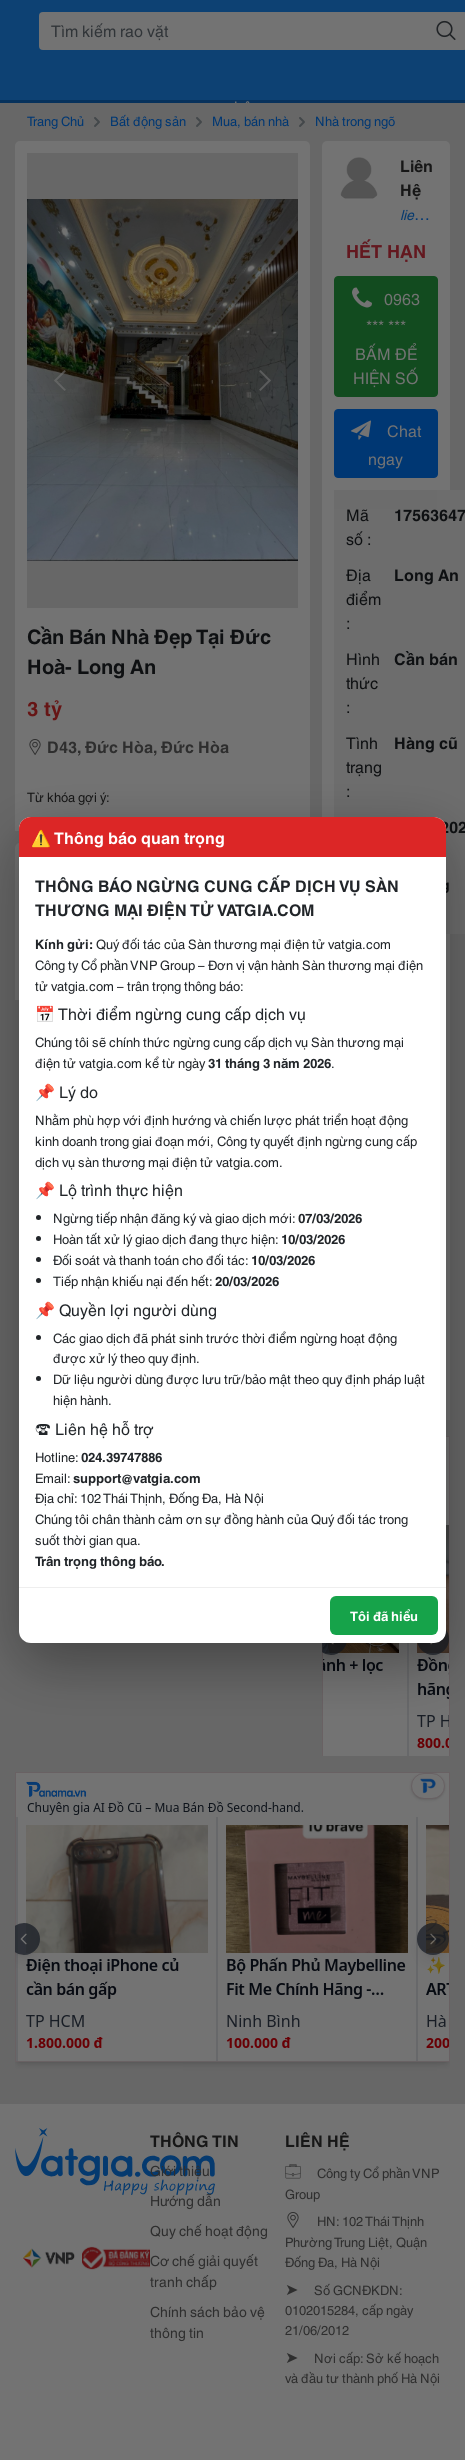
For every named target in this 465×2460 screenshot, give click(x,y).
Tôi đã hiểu (384, 1615)
